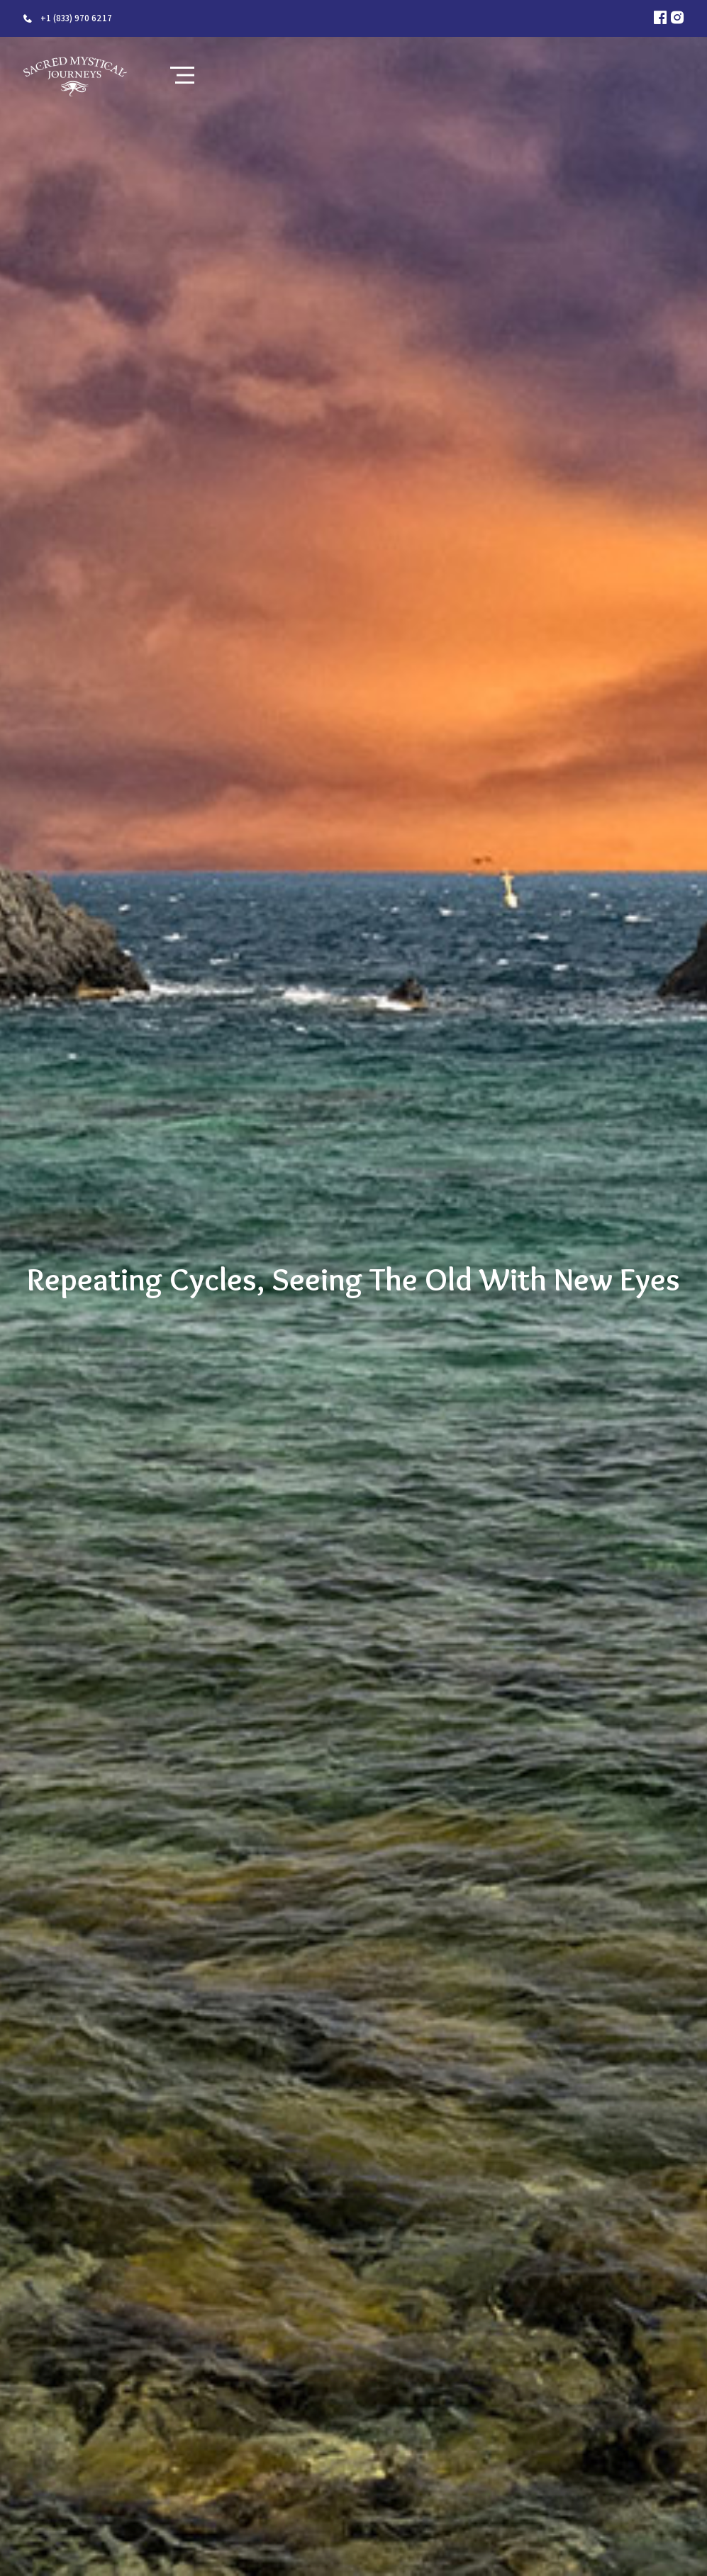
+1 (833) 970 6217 (76, 18)
